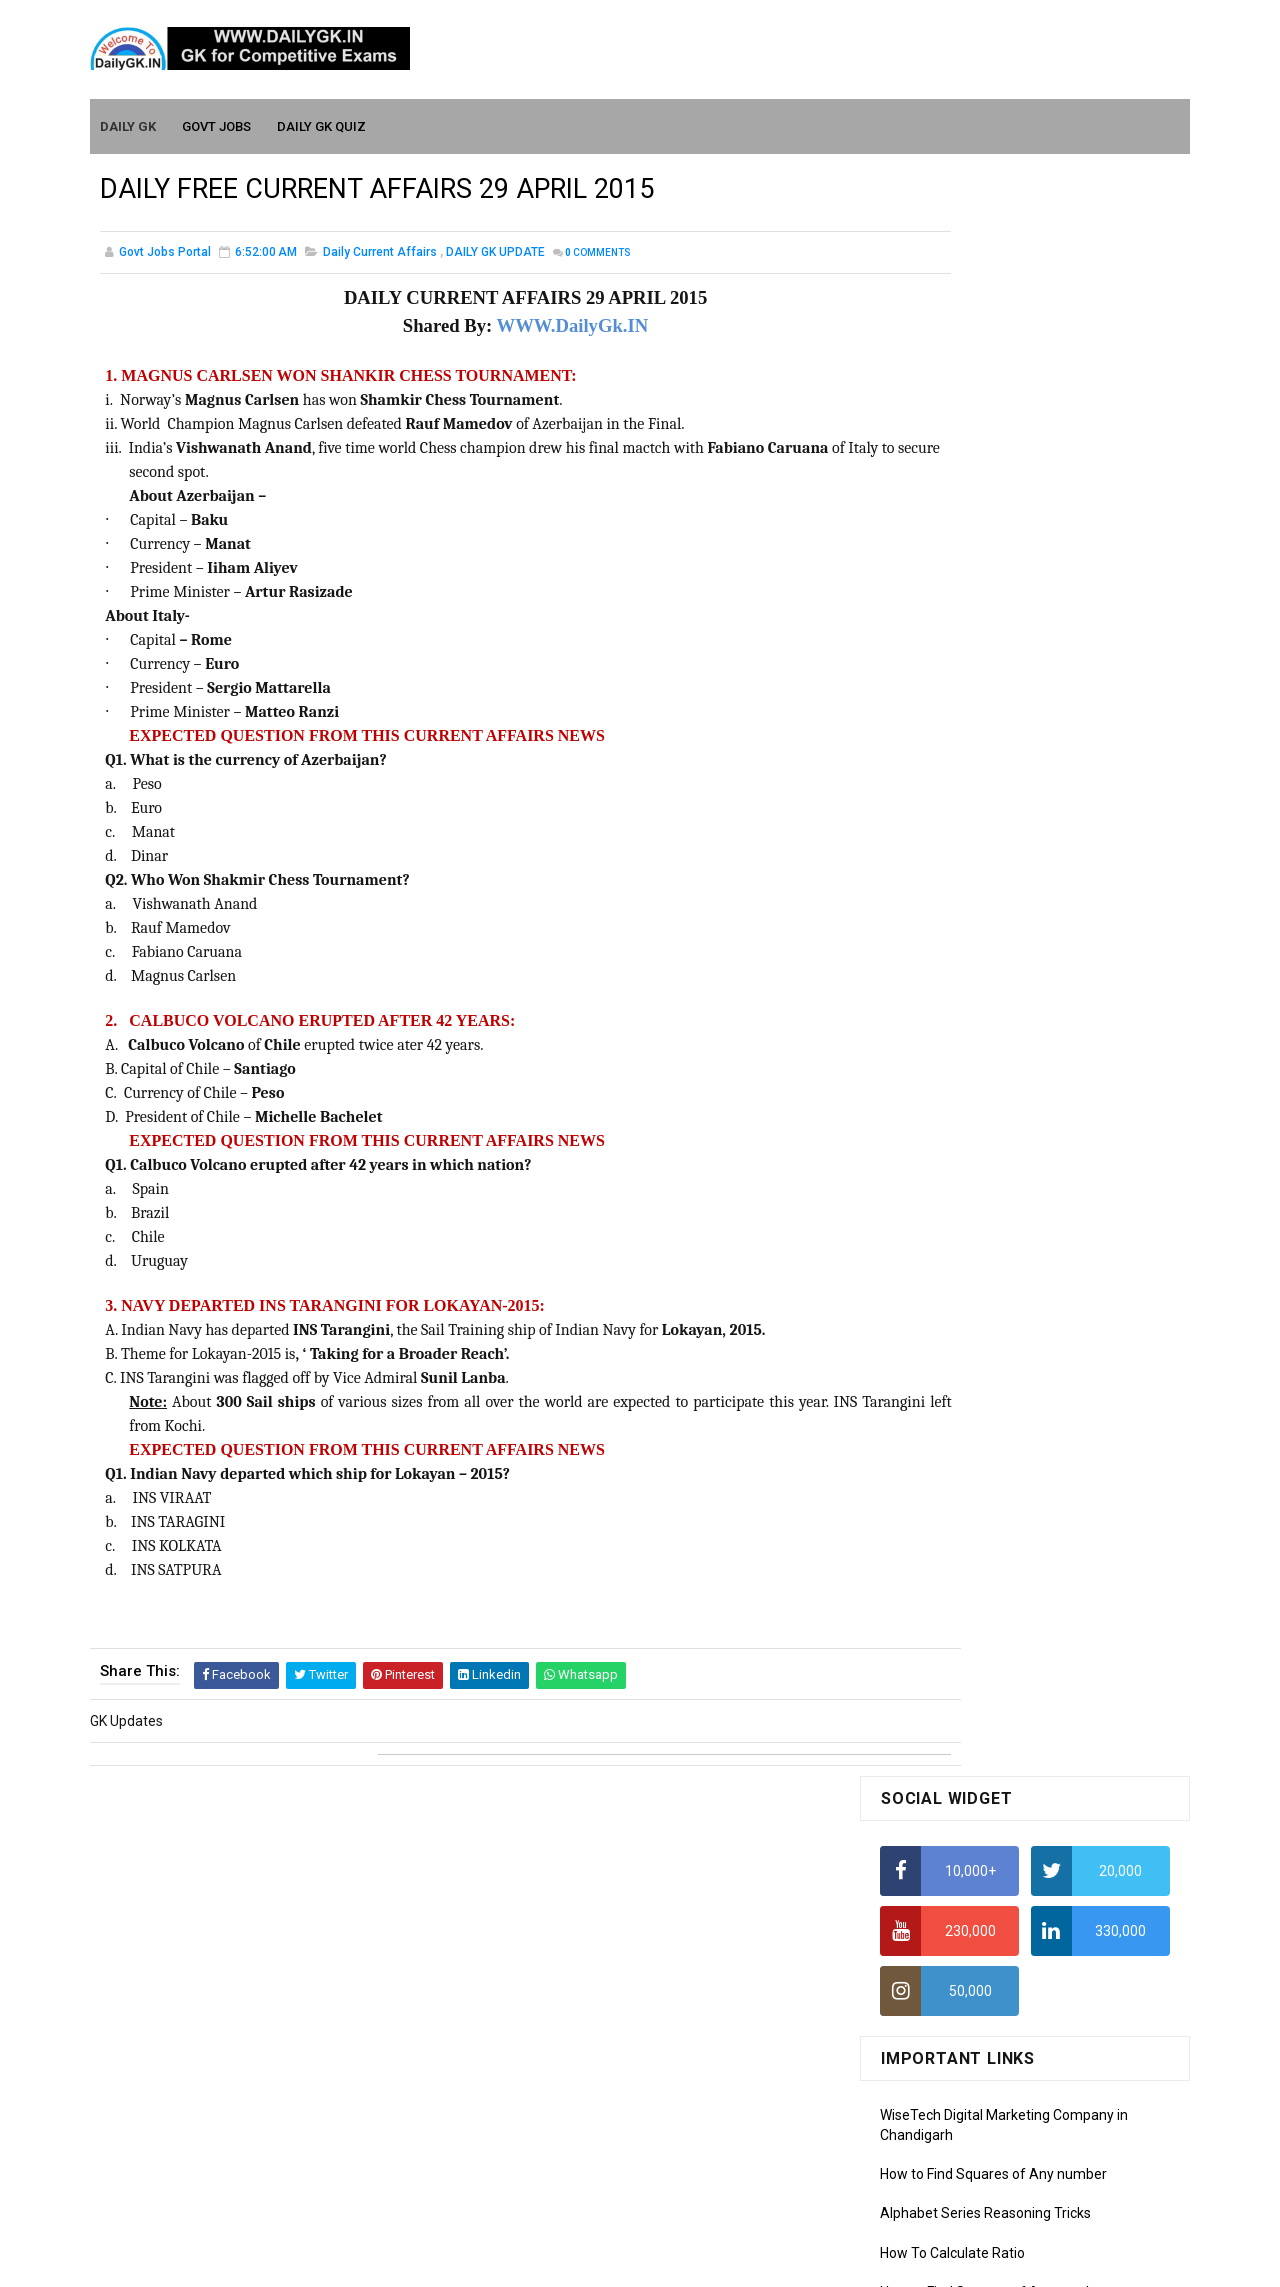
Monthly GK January (943, 1668)
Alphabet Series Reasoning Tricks (985, 606)
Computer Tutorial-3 (944, 1845)
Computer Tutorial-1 (944, 1787)
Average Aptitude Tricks (956, 880)
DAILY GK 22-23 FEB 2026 (1054, 1088)
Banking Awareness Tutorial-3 (975, 2108)
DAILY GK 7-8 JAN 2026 (1047, 1331)
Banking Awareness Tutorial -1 (976, 2050)
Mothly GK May (926, 1553)
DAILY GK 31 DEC (932, 1412)
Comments (598, 254)
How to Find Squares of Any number (993, 567)
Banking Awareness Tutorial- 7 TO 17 (997, 2165)
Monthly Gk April (931, 1582)
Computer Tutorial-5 (944, 1902)
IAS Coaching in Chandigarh (967, 959)
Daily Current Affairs (380, 254)
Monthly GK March (937, 1611)
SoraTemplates (597, 2262)
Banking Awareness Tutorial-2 (975, 2079)
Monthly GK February (945, 1640)
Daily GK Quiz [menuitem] (322, 121)
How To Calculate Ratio (952, 645)
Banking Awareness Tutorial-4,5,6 (986, 2136)
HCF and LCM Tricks (941, 841)
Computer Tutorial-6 (944, 1931)
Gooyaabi (775, 2262)
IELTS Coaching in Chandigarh (973, 978)
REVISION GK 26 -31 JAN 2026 (1069, 1250)
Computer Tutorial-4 (944, 1874)
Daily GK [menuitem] (129, 121)
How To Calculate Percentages (976, 802)
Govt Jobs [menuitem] (217, 121)
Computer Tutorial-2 (944, 1816)
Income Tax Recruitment (957, 920)
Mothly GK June (929, 1524)
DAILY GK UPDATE (495, 254)
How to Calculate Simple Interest (982, 763)
